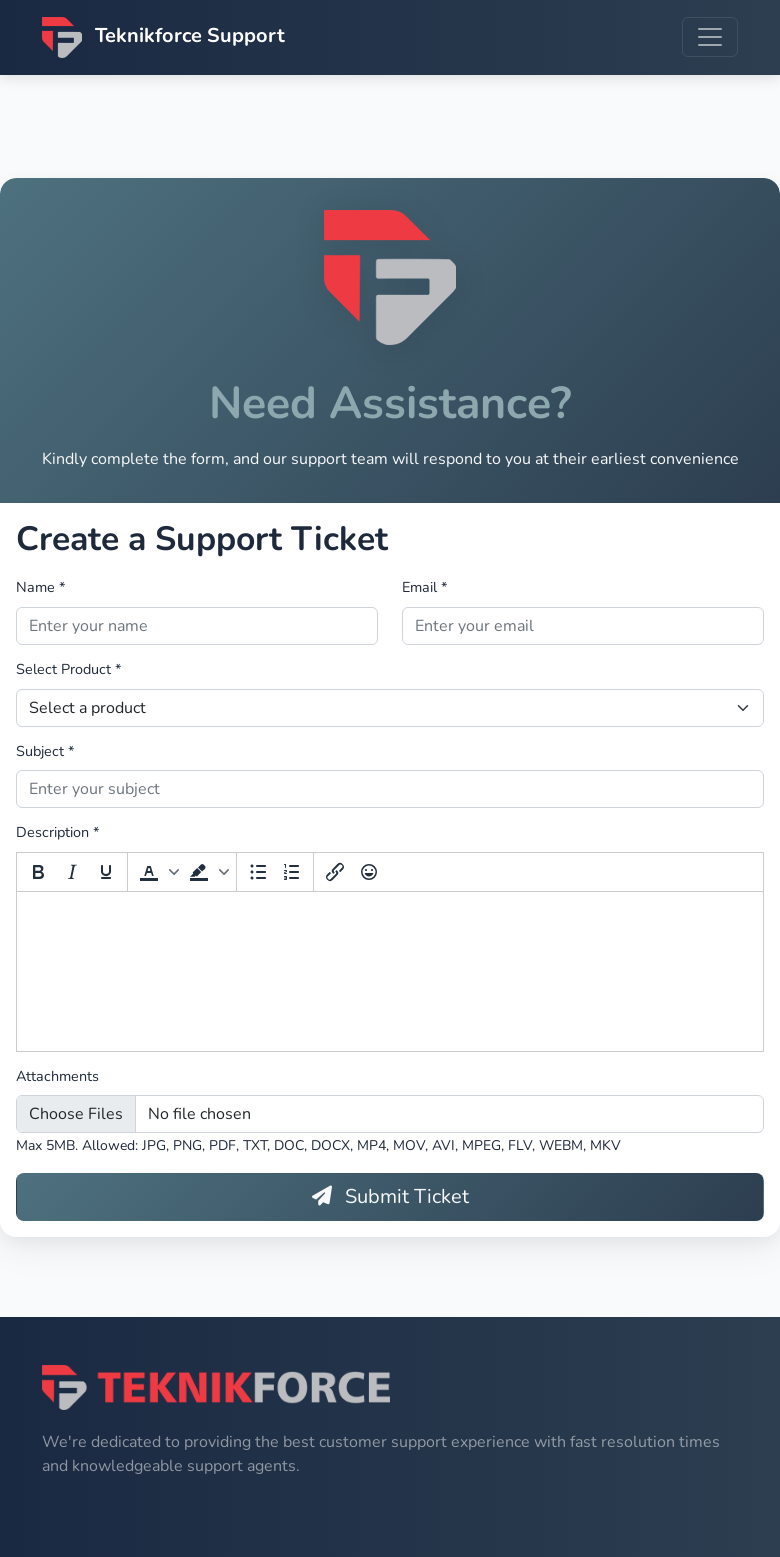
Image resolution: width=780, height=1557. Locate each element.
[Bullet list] (258, 876)
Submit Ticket (390, 1201)
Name (40, 592)
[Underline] (106, 876)
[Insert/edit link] (335, 876)
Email (424, 592)
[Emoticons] (369, 876)
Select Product (68, 673)
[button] (157, 876)
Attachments (57, 1080)
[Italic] (72, 876)
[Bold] (38, 876)
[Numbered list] (292, 876)
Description (57, 837)
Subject (45, 755)
